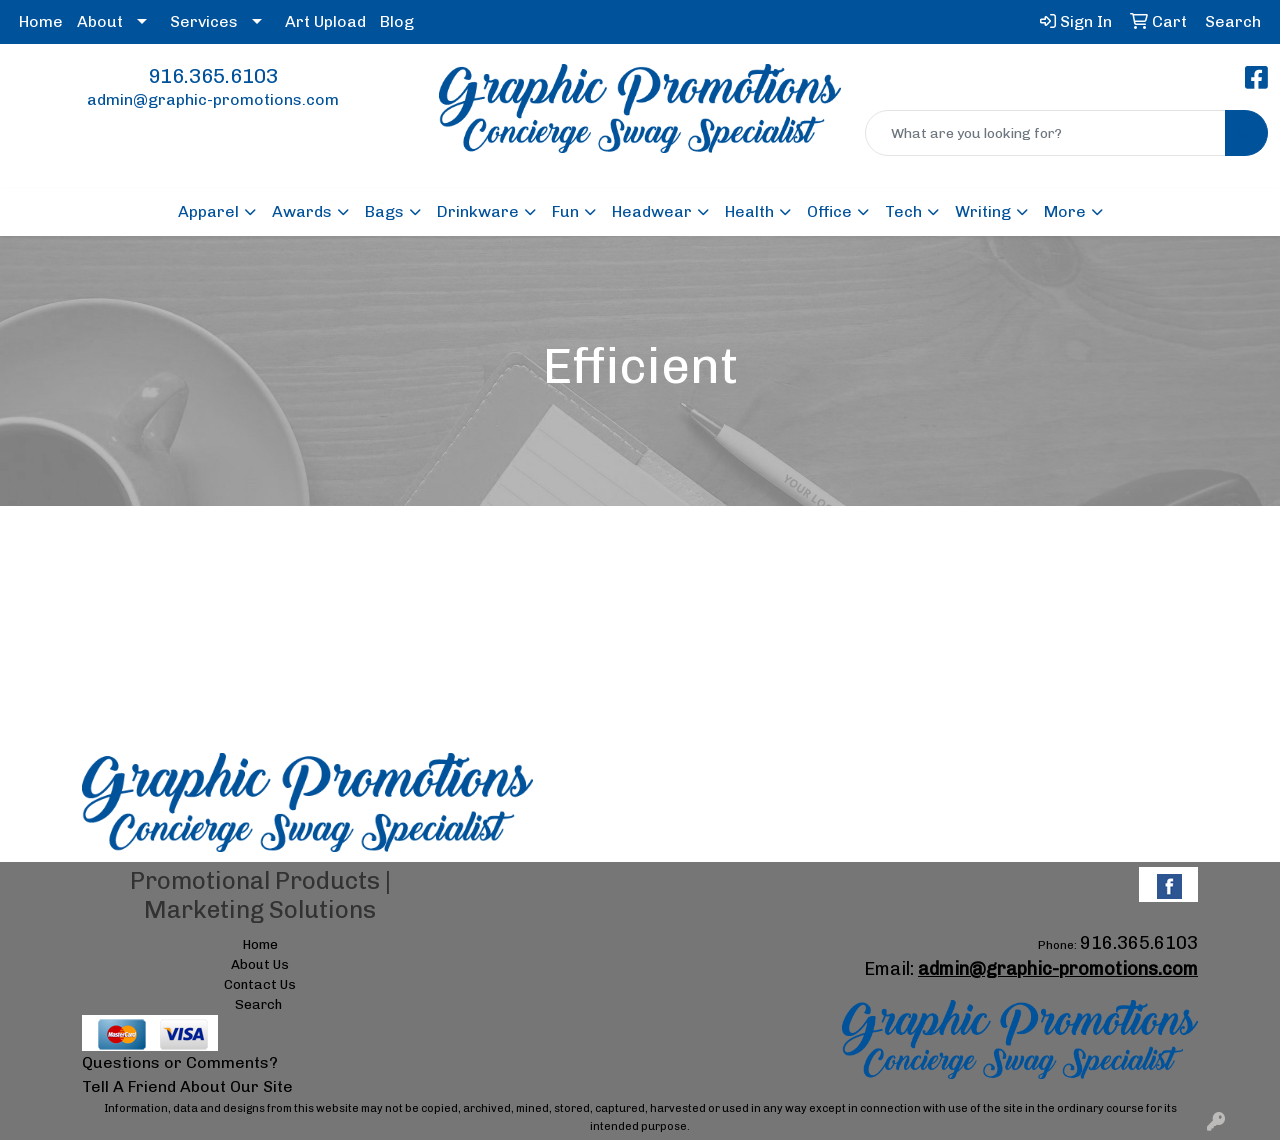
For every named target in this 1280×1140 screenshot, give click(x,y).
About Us (260, 964)
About (100, 21)
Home (41, 21)
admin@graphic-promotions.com (213, 99)
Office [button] (829, 211)
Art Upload (325, 21)
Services (204, 21)
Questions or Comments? (180, 1062)
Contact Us (260, 984)
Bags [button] (384, 211)
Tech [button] (903, 211)
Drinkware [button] (478, 211)
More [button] (1065, 211)
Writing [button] (983, 211)
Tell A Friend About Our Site (187, 1086)
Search (258, 1004)
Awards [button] (302, 211)
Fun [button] (565, 211)
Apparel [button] (208, 211)
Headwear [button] (652, 211)
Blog (397, 21)
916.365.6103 (213, 76)
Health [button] (749, 211)
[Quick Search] (1045, 133)
